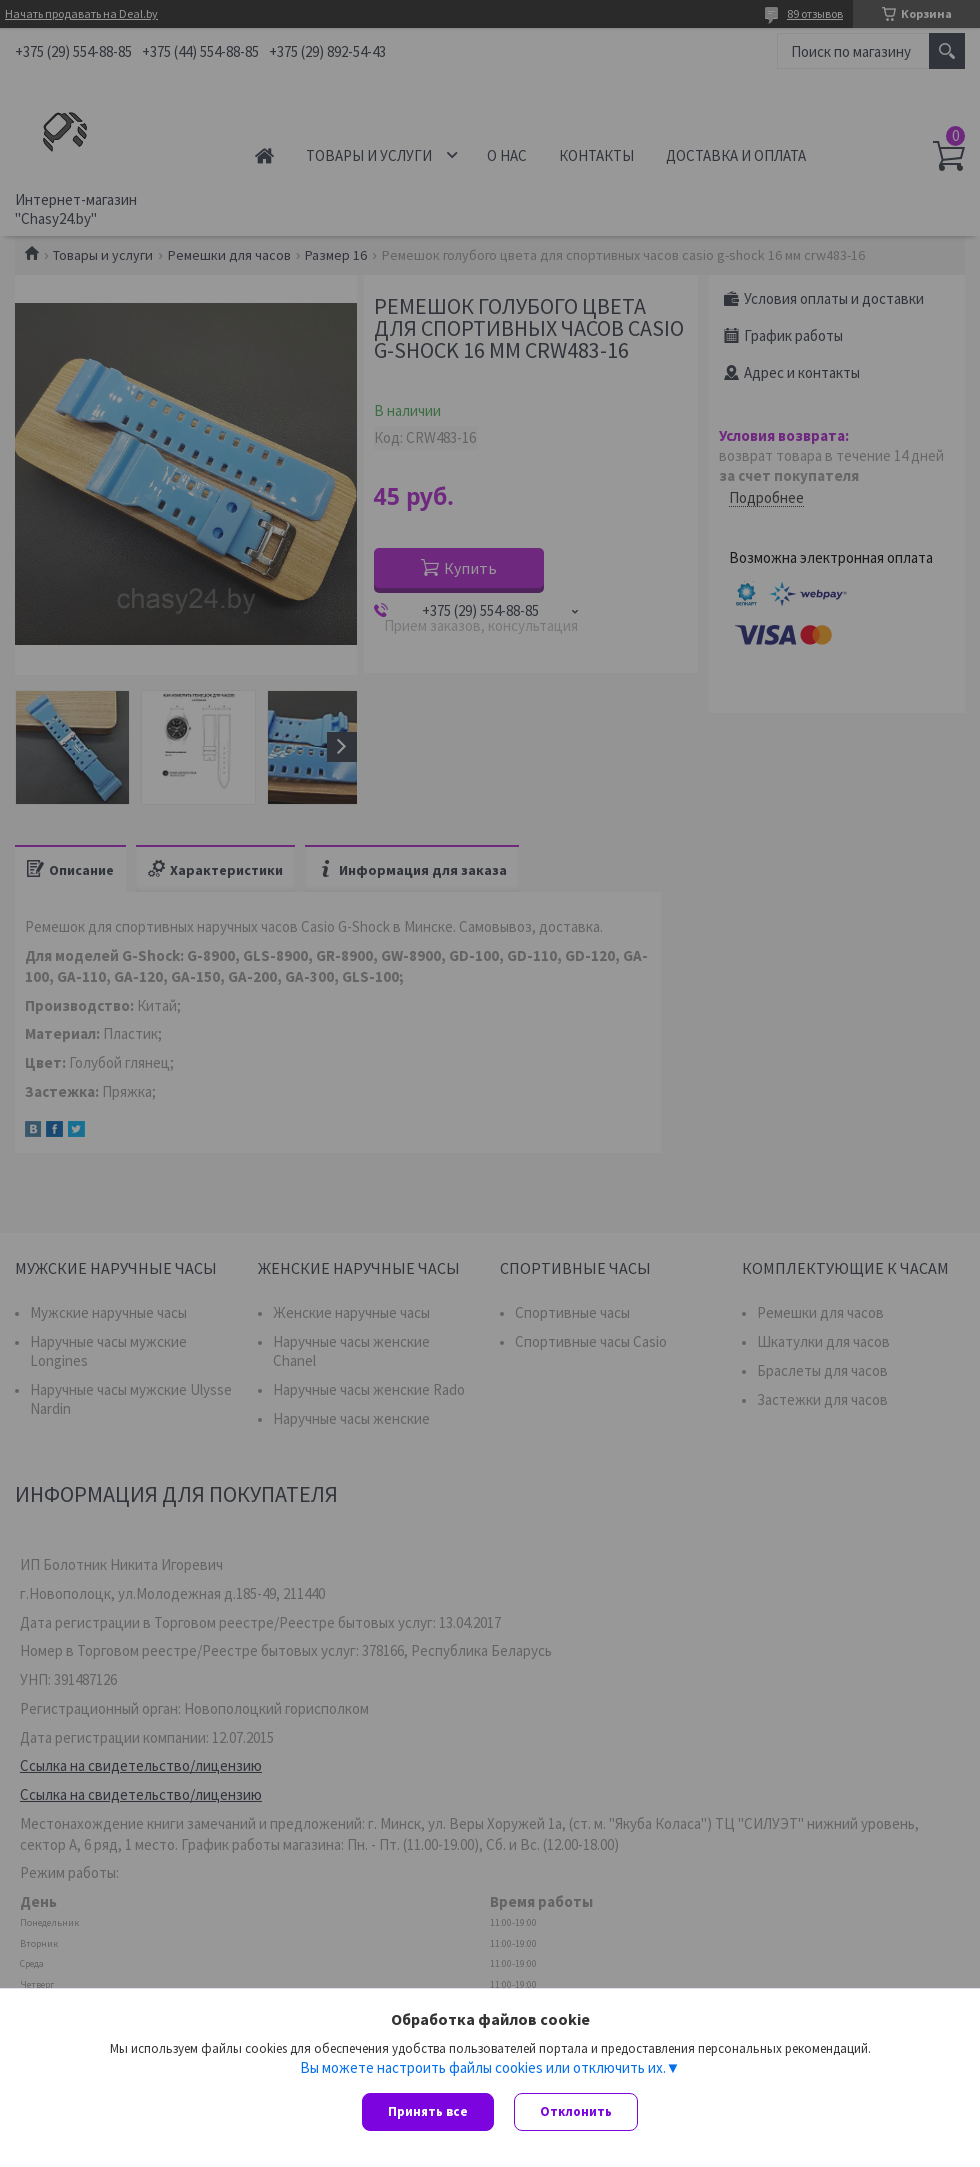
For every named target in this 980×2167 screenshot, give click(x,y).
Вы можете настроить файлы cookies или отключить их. (483, 2068)
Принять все (428, 2111)
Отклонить (576, 2111)
